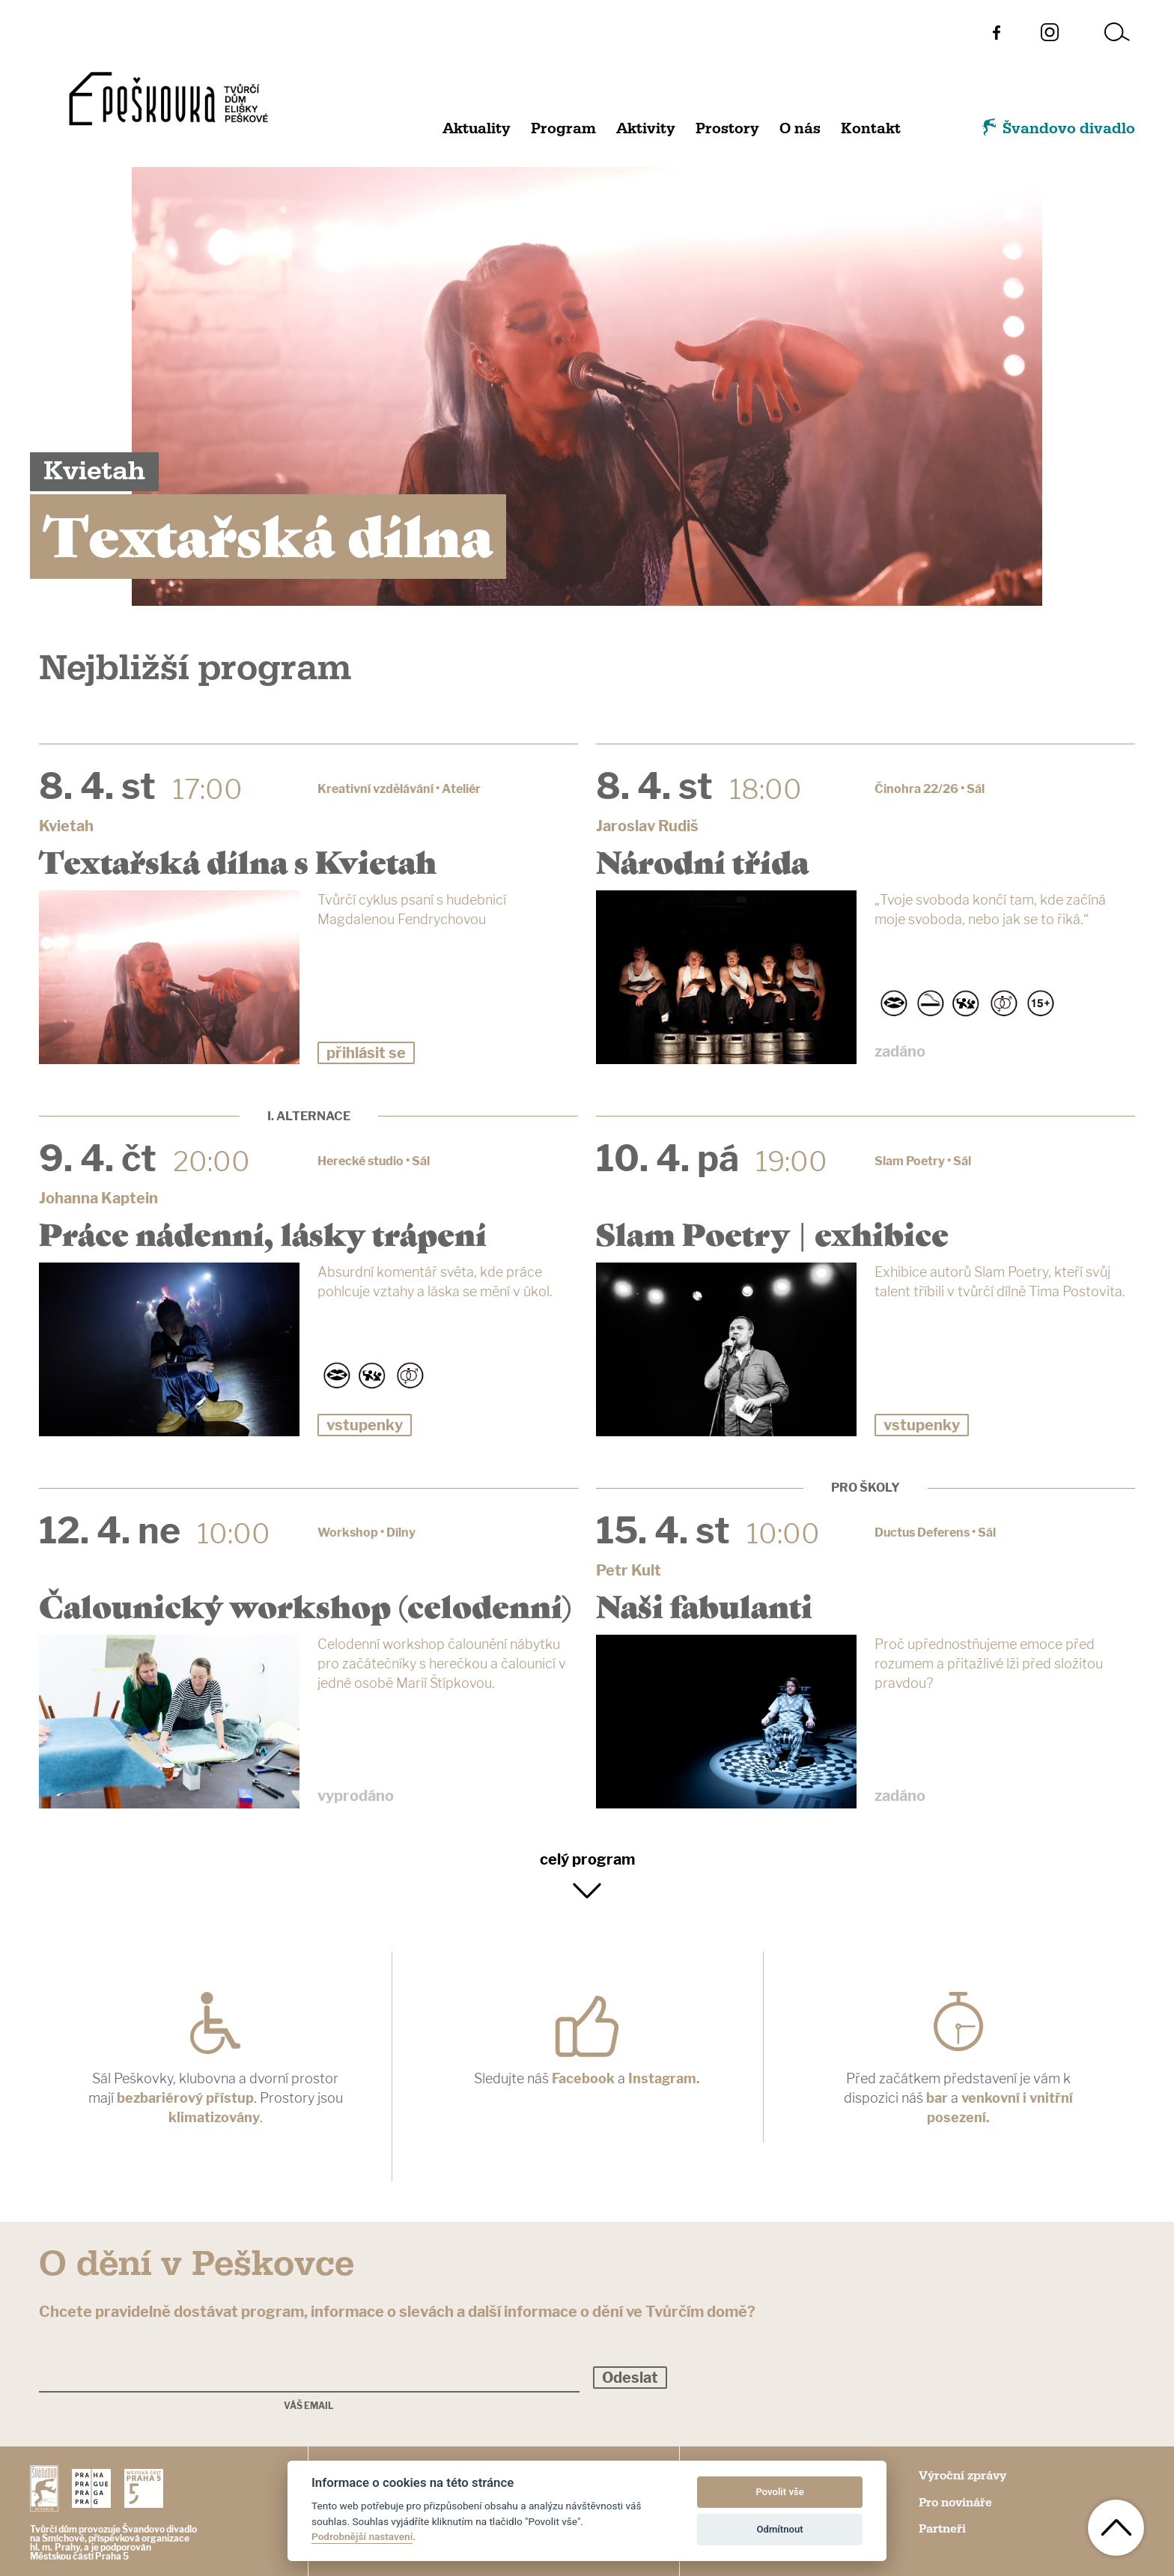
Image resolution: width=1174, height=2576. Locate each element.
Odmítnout (780, 2529)
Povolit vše (779, 2491)
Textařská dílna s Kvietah (238, 860)
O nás (800, 129)
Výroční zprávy (962, 2475)
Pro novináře (955, 2502)
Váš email (309, 2405)
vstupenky (364, 1425)
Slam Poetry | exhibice (772, 1233)
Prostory (727, 129)
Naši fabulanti (704, 1605)
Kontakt (871, 129)
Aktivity (645, 129)
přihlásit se (366, 1053)
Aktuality (476, 129)
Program (563, 129)
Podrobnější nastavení (362, 2536)
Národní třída (702, 860)
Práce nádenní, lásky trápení (263, 1233)
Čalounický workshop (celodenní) (305, 1605)
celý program (587, 1859)
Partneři (942, 2528)
